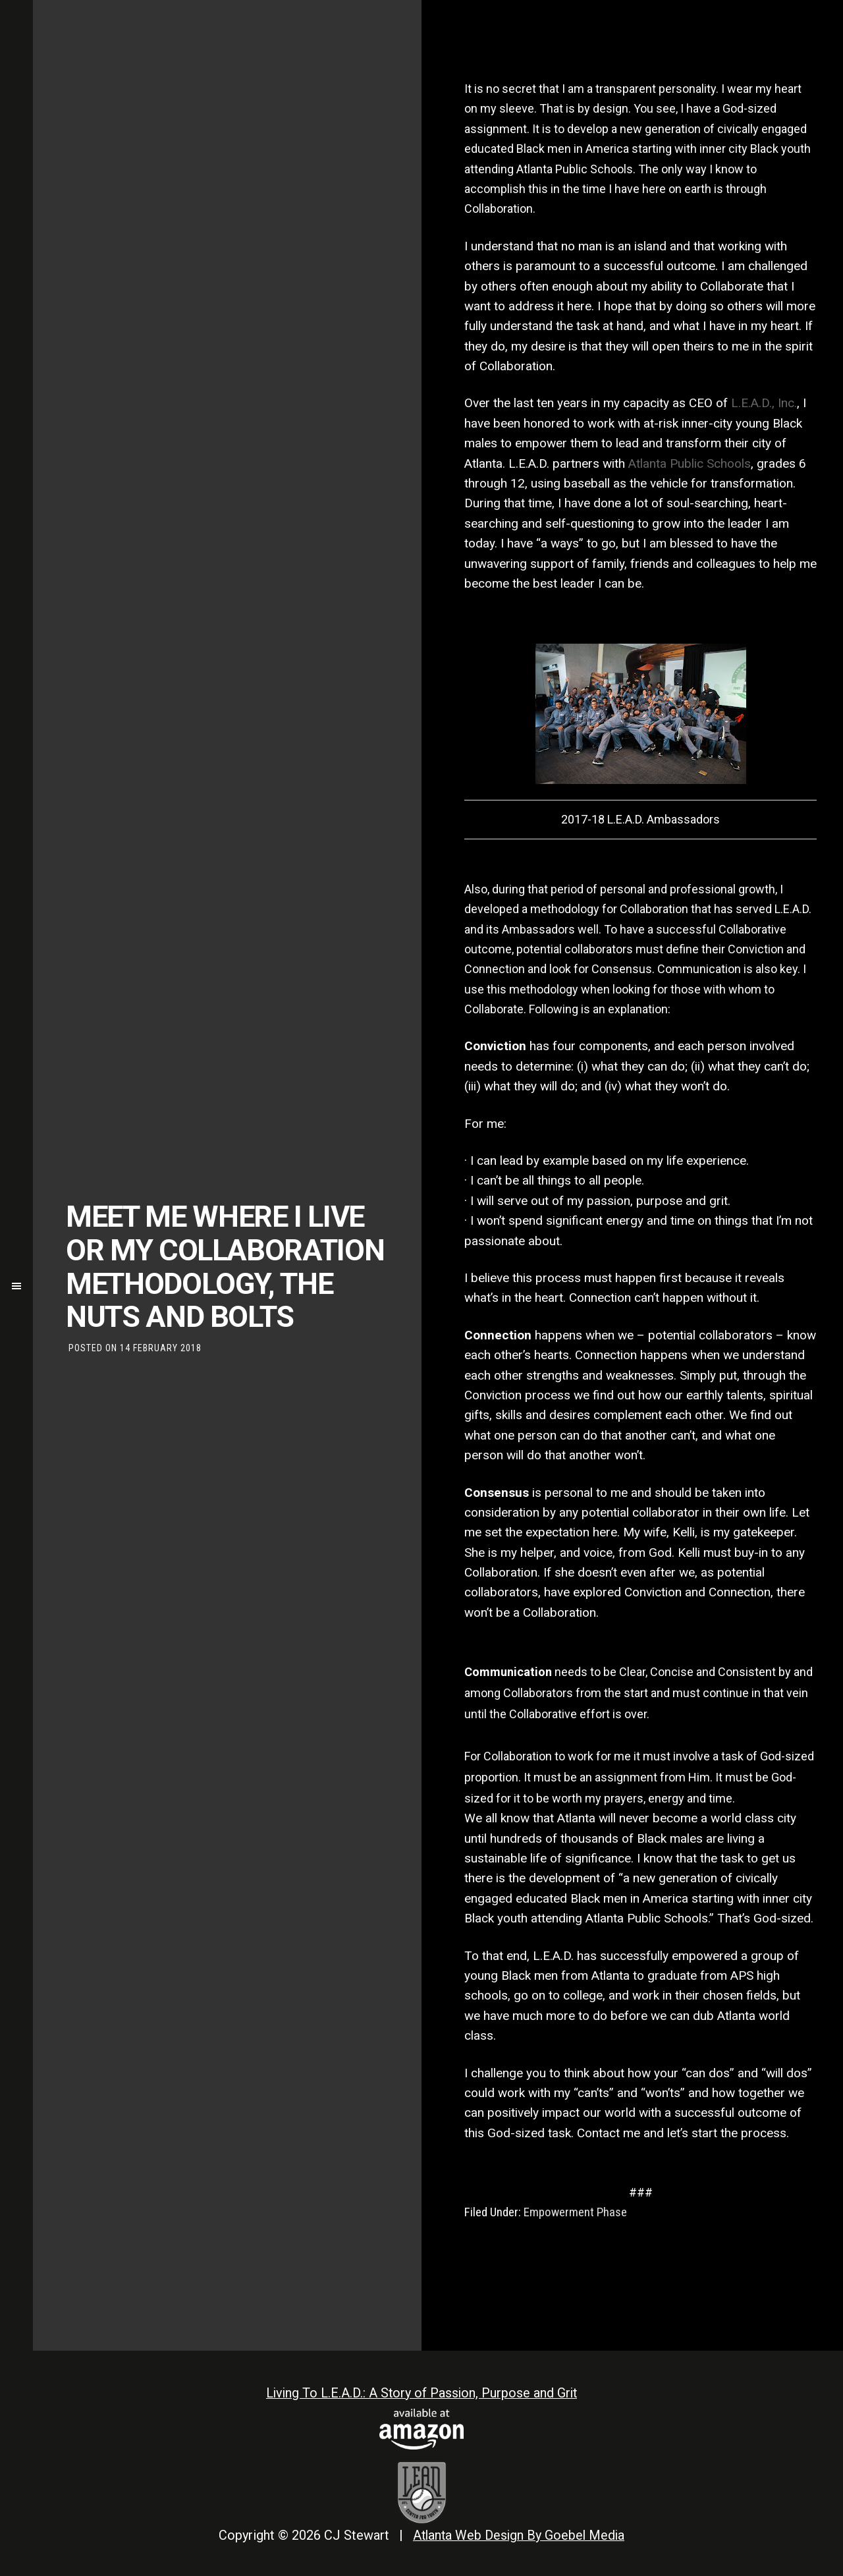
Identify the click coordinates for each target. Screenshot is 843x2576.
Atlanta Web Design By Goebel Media (518, 2534)
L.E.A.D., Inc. (764, 402)
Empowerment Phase (575, 2212)
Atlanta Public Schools (689, 463)
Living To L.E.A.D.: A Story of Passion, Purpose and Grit (421, 2393)
